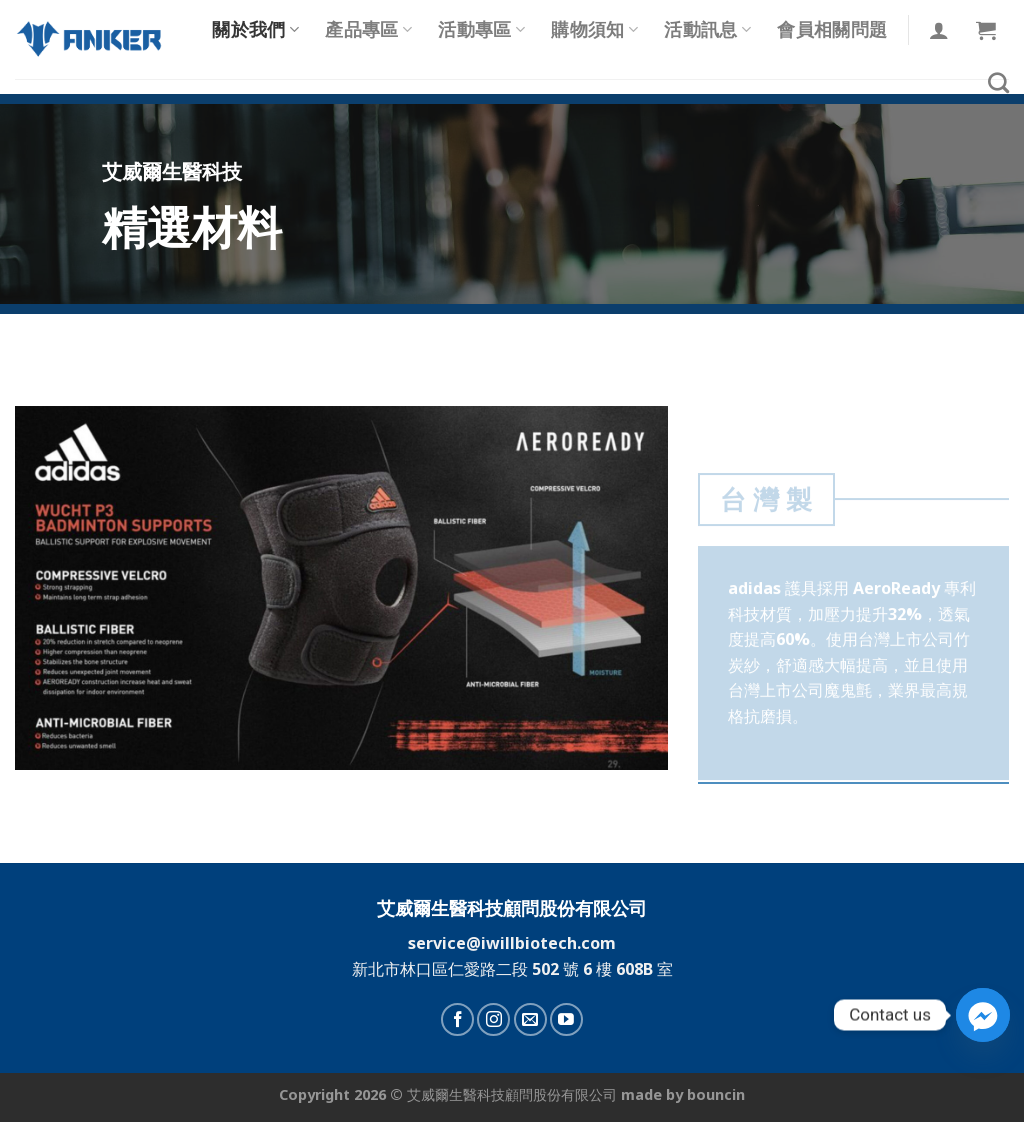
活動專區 (481, 29)
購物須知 (594, 29)
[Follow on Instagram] (493, 1019)
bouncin (716, 1094)
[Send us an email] (530, 1019)
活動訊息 (707, 29)
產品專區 (368, 29)
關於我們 (255, 29)
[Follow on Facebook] (457, 1019)
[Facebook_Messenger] (983, 1015)
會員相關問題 (832, 29)
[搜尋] (998, 82)
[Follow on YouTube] (566, 1019)
